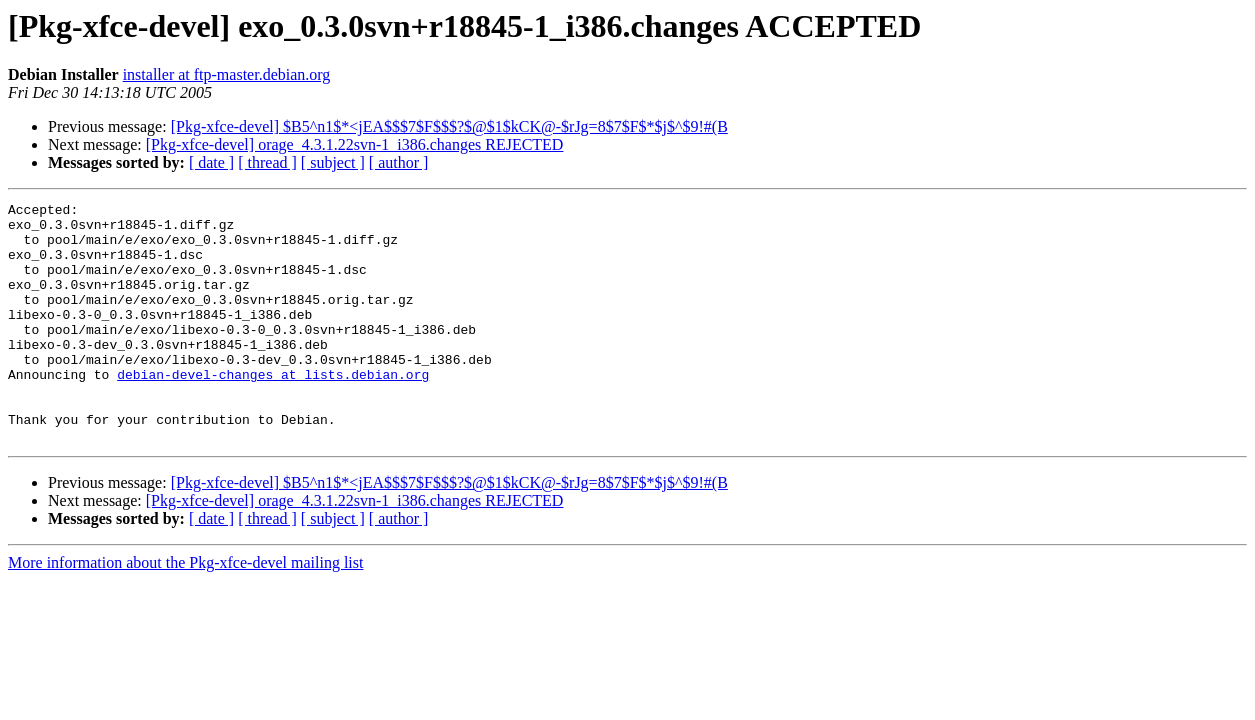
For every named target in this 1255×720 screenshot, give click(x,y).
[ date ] (211, 162)
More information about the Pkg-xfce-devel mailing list (185, 610)
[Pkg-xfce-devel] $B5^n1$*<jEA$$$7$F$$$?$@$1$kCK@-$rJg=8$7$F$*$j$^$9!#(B (449, 126)
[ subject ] (333, 162)
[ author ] (399, 162)
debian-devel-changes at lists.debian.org (273, 410)
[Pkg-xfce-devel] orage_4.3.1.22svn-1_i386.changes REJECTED (355, 144)
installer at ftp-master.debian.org (227, 74)
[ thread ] (267, 162)
